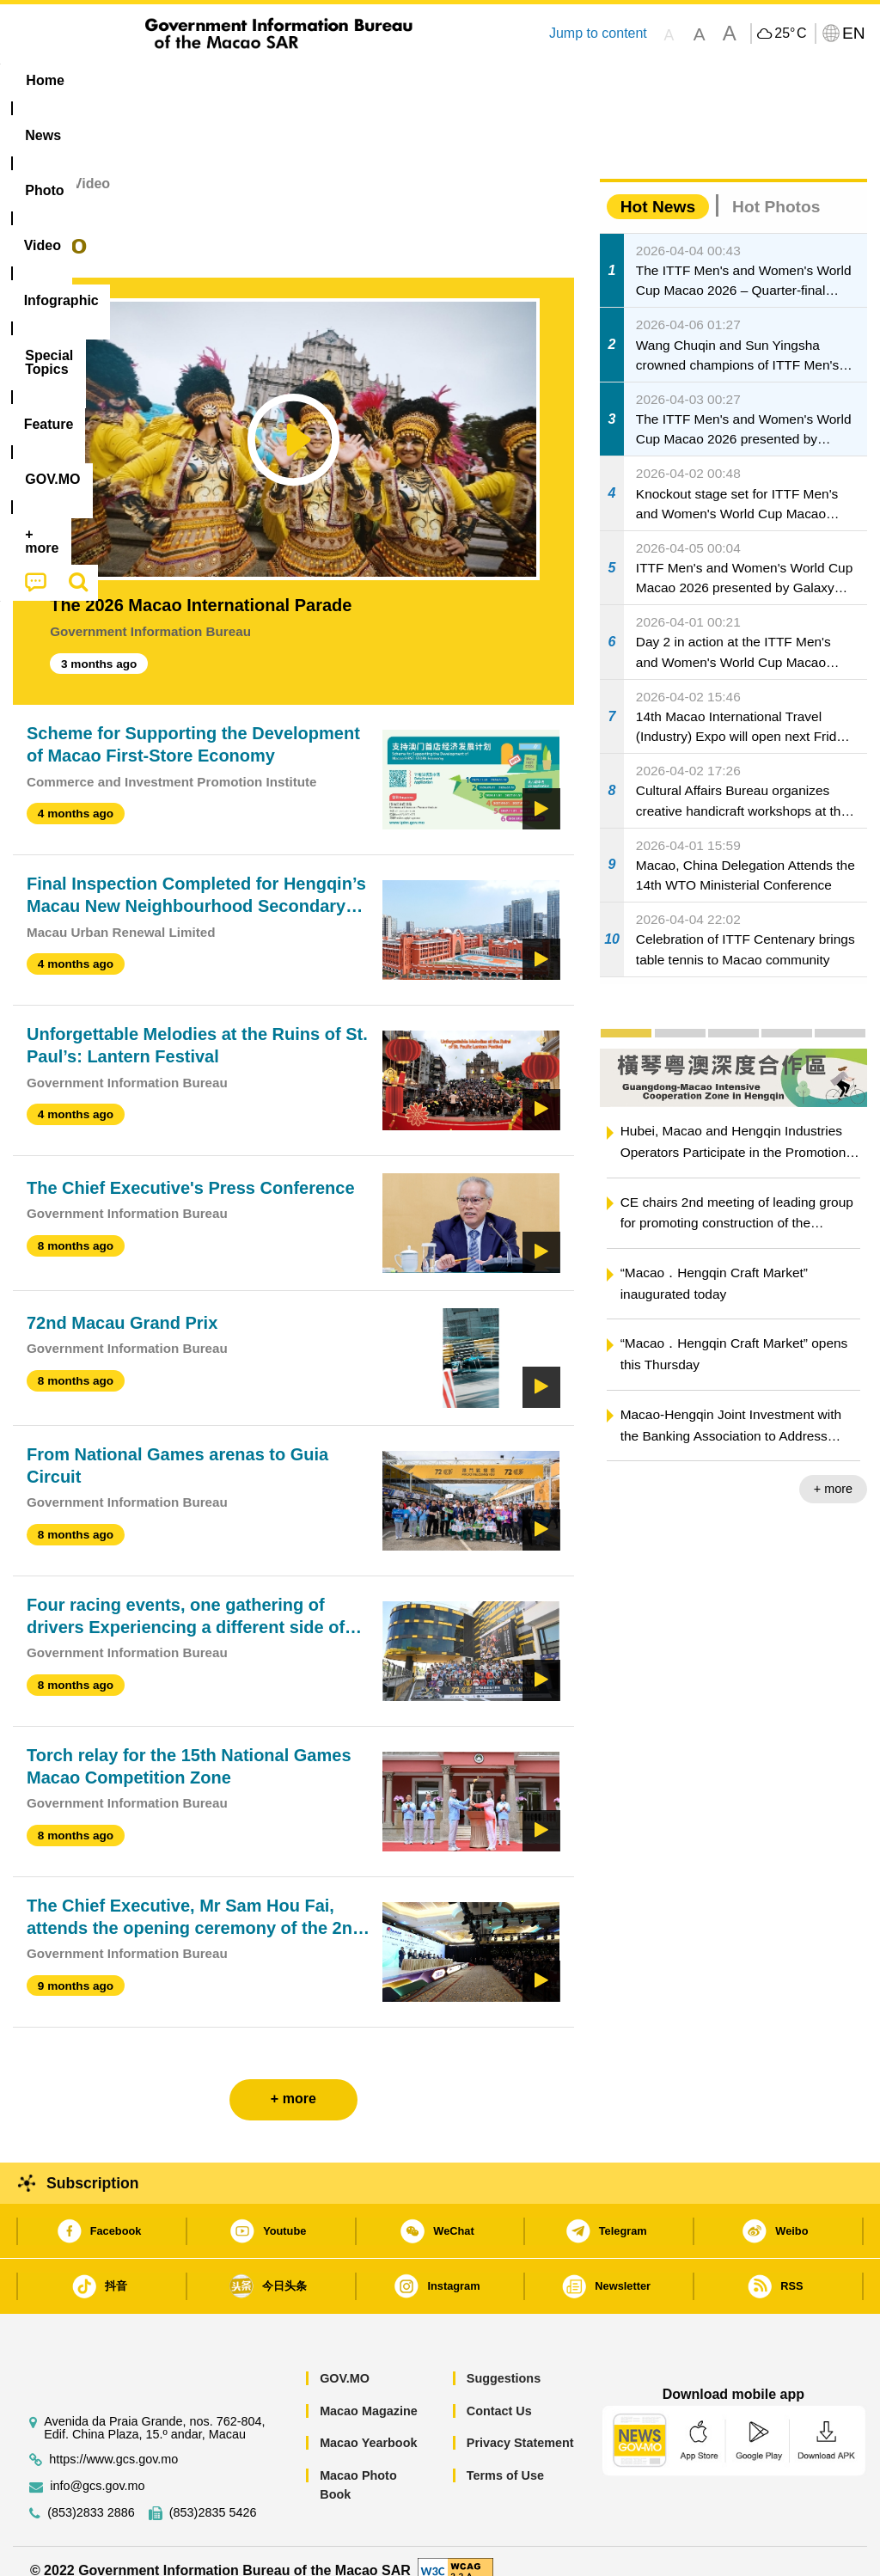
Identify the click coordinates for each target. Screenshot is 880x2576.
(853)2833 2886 (91, 2493)
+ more (833, 1470)
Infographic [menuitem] (352, 80)
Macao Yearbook (368, 2424)
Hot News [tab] (657, 187)
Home (32, 164)
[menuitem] (116, 80)
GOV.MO (345, 2359)
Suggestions (504, 2359)
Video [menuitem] (262, 80)
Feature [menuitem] (577, 80)
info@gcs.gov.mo (97, 2466)
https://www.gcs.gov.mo (113, 2439)
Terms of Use (505, 2456)
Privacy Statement (520, 2424)
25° (790, 33)
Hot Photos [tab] (776, 187)
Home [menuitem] (45, 80)
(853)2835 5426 (213, 2493)
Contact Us (499, 2391)
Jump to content (598, 33)
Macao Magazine (369, 2391)
